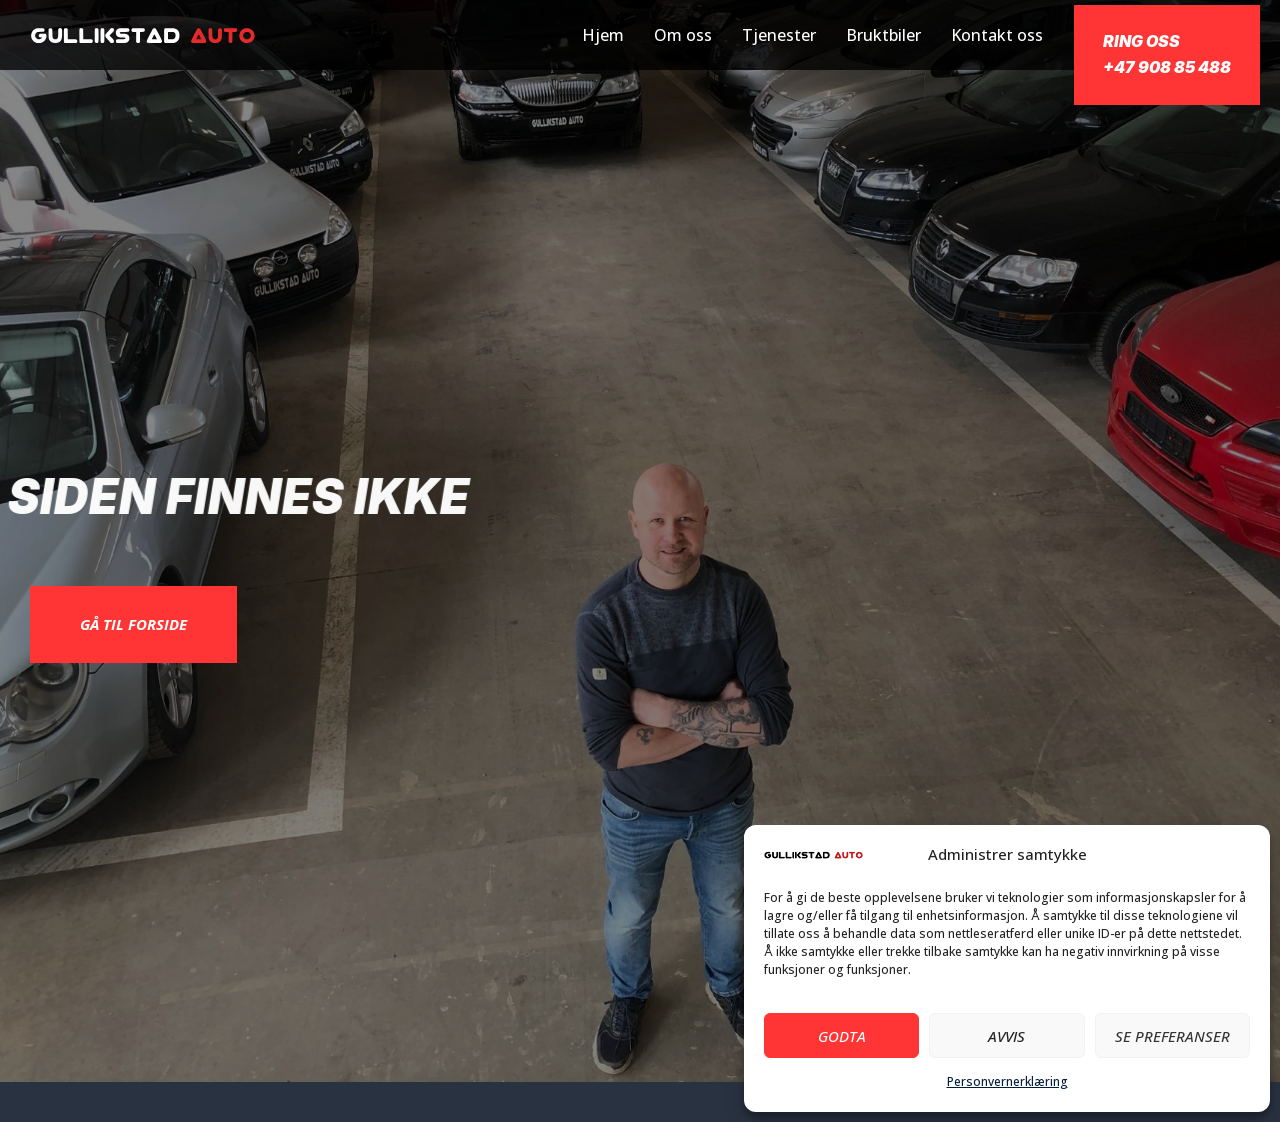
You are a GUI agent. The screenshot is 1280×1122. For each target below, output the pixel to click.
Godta (842, 1036)
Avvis (1006, 1036)
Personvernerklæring (1007, 1081)
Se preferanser (1172, 1036)
